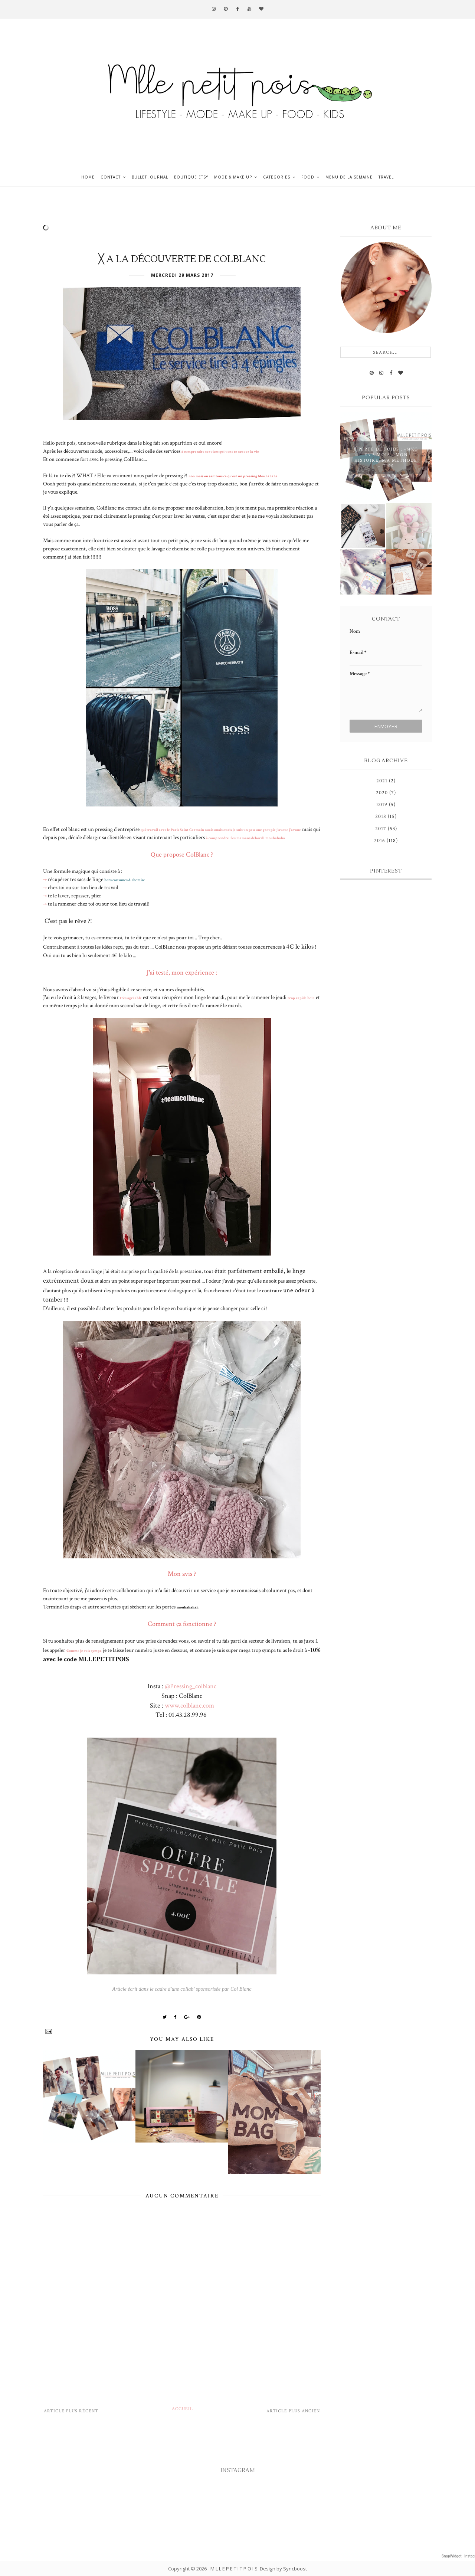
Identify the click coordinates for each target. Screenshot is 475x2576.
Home (88, 177)
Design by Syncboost (283, 2568)
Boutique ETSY (191, 177)
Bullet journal (150, 177)
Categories (276, 177)
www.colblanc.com (189, 1705)
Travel (386, 177)
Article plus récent (71, 2411)
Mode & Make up (233, 177)
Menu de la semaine (349, 177)
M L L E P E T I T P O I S (234, 2568)
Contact (111, 177)
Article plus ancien (293, 2411)
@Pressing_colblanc (190, 1686)
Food (307, 177)
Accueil (182, 2409)
